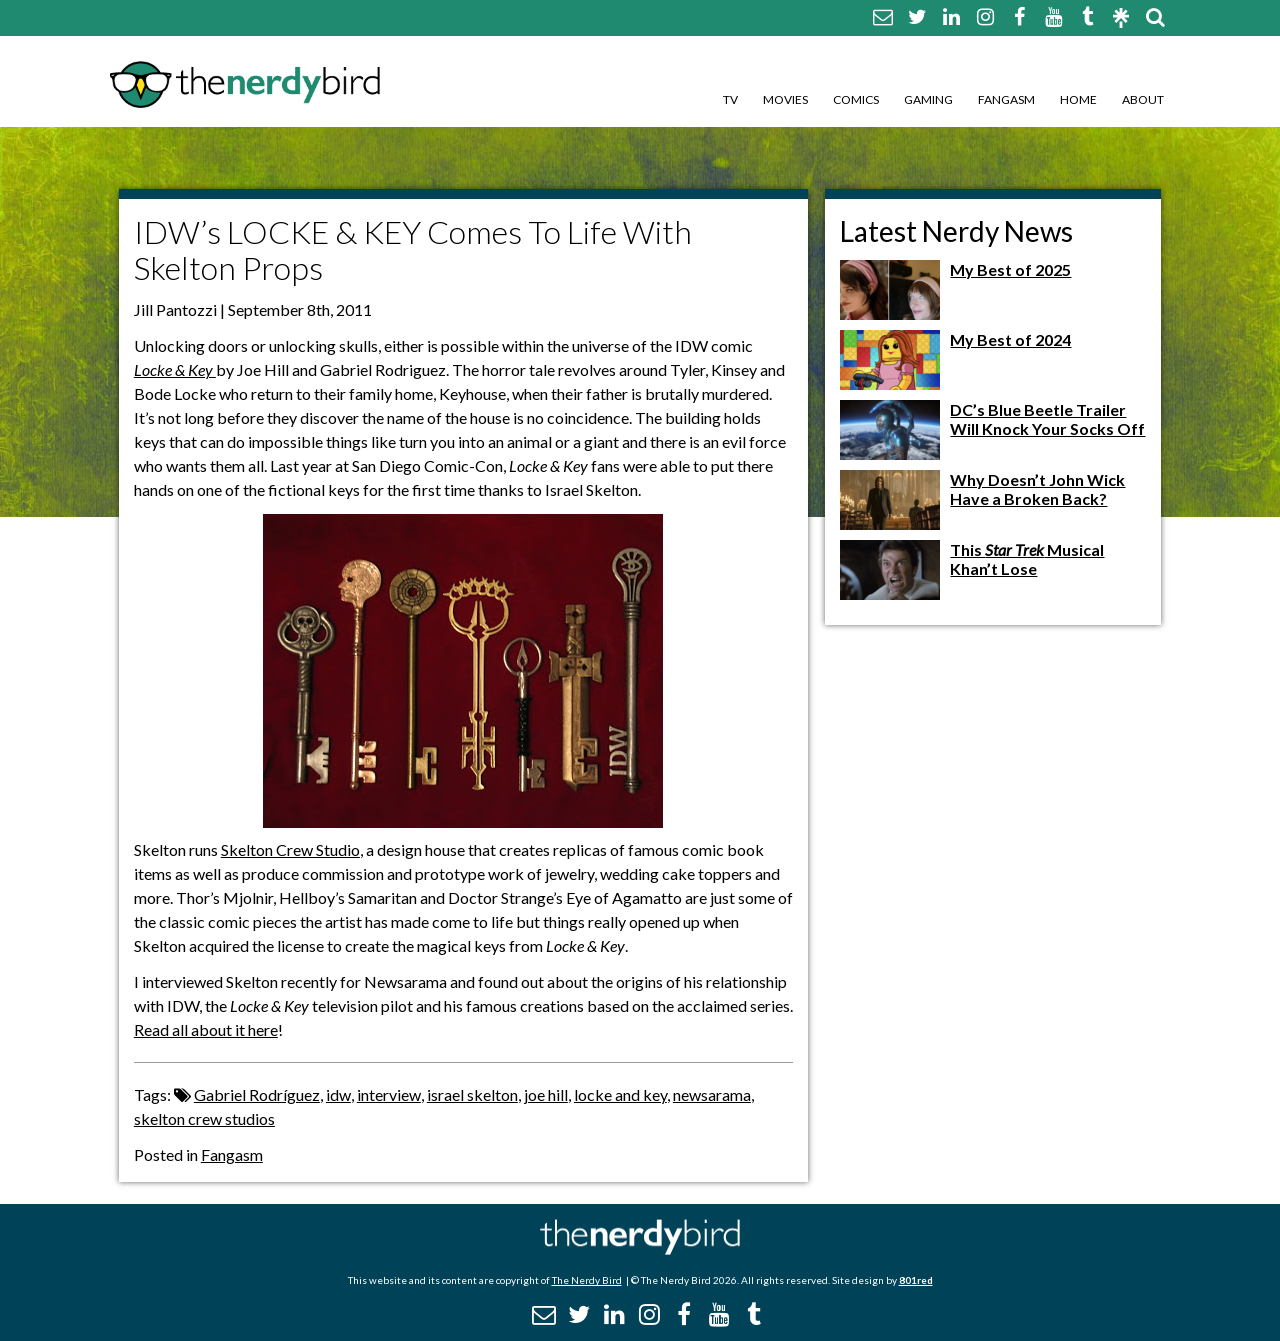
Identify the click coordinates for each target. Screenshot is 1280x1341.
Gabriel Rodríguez (257, 1094)
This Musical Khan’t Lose (1027, 559)
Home (1078, 99)
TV (730, 99)
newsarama (712, 1094)
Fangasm (1006, 99)
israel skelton (472, 1094)
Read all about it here (206, 1029)
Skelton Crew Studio (290, 849)
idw (338, 1094)
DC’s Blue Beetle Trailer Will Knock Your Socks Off (1047, 419)
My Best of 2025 (1010, 269)
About (1143, 99)
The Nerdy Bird (587, 1280)
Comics (856, 99)
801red (916, 1280)
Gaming (928, 99)
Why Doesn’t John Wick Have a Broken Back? (1037, 489)
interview (389, 1094)
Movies (785, 99)
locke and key (620, 1094)
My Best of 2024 (1010, 339)
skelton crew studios (204, 1118)
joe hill (546, 1094)
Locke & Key (175, 369)
